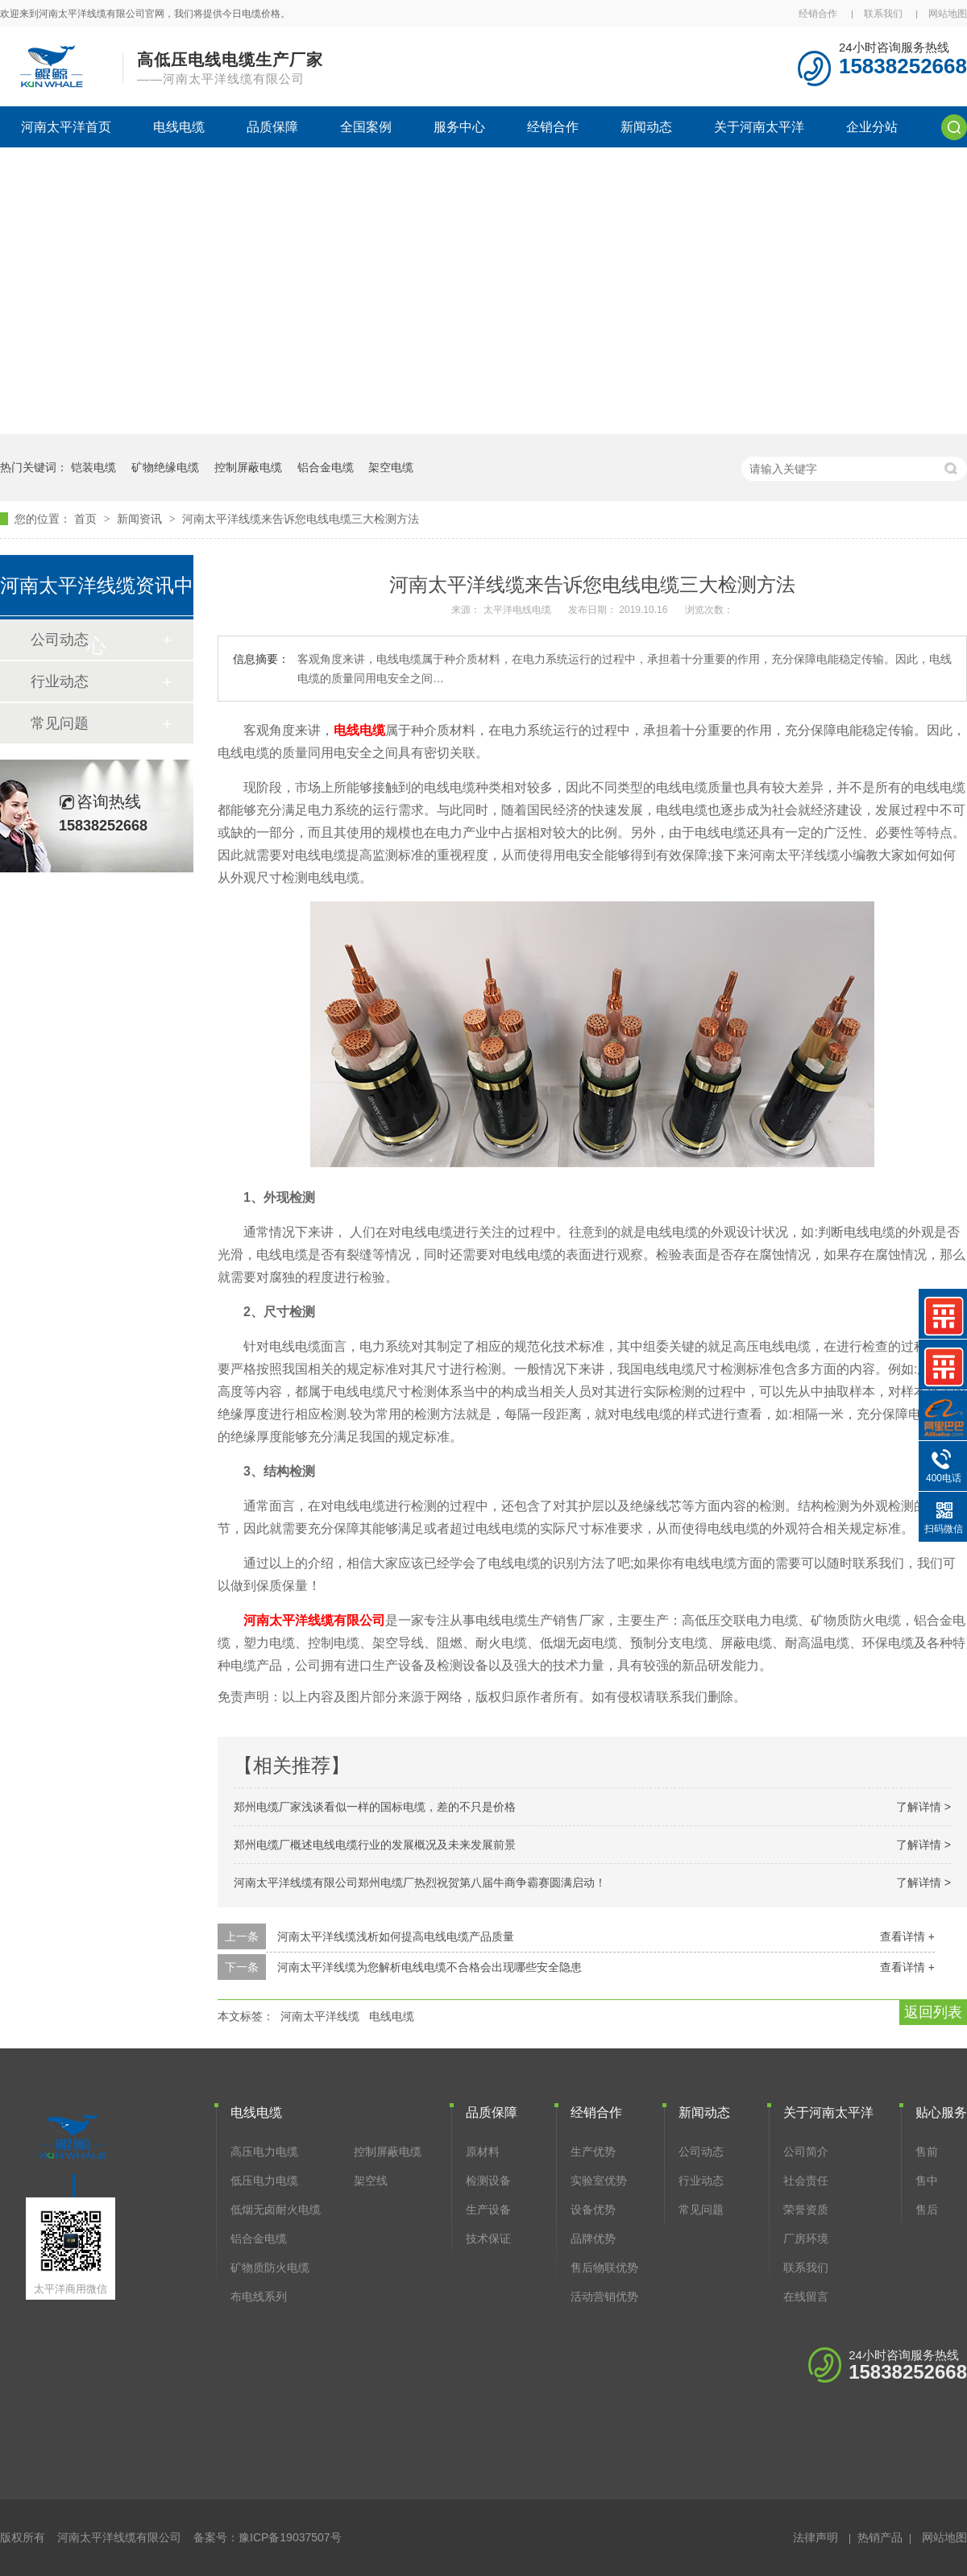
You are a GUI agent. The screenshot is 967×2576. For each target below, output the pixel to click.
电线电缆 (179, 127)
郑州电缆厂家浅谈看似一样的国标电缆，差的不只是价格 (375, 1806)
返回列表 (933, 2012)
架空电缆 (390, 467)
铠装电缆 (93, 467)
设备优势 (593, 2209)
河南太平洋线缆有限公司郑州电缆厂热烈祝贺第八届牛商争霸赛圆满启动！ (420, 1882)
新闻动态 (646, 127)
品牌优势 (593, 2238)
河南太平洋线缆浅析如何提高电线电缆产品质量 (395, 1936)
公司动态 (701, 2151)
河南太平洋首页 (66, 127)
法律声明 (815, 2537)
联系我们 (883, 13)
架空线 (371, 2180)
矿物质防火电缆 (269, 2267)
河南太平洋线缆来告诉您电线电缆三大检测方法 (300, 518)
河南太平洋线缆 (319, 2016)
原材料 (483, 2151)
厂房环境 (805, 2238)
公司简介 (805, 2151)
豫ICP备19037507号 (290, 2537)
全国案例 (366, 127)
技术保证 (488, 2238)
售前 (926, 2151)
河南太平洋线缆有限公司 (314, 1620)
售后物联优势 (604, 2267)
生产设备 (488, 2209)
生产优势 (593, 2151)
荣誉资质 (805, 2209)
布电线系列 (258, 2296)
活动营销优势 (604, 2296)
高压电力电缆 (264, 2151)
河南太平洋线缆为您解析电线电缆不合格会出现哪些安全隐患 (429, 1967)
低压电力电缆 (264, 2180)
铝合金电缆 (325, 467)
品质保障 (272, 127)
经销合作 (818, 13)
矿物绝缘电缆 (165, 467)
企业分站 (872, 127)
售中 (926, 2180)
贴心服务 (941, 2112)
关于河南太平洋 (759, 127)
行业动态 (60, 681)
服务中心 (459, 127)
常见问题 (60, 723)
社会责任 (805, 2180)
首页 (87, 518)
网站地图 (947, 13)
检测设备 (488, 2180)
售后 (926, 2209)
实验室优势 (599, 2180)
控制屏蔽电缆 (248, 467)
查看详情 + (907, 1936)
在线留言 (805, 2296)
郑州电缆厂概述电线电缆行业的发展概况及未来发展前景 (375, 1844)
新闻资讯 (141, 518)
